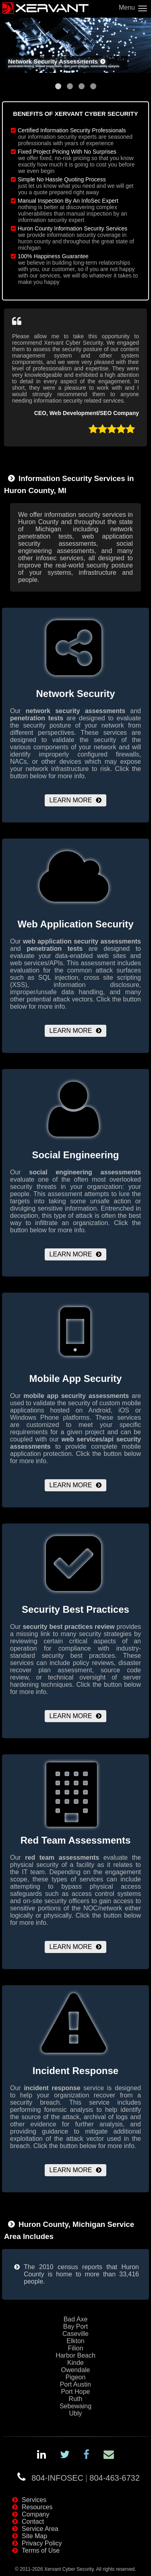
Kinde (75, 2362)
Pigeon (76, 2377)
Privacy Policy (42, 2543)
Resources (37, 2507)
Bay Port (75, 2326)
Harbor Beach (75, 2355)
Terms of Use (41, 2550)
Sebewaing (75, 2406)
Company (35, 2514)
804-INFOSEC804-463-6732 (85, 2477)
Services (34, 2499)
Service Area (40, 2528)
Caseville (75, 2333)
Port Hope (75, 2391)
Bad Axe (76, 2319)
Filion (75, 2348)
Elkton (75, 2341)
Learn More (71, 800)
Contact (33, 2521)
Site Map (34, 2536)
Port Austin (75, 2384)
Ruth (76, 2398)
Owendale (75, 2369)
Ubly (75, 2413)
